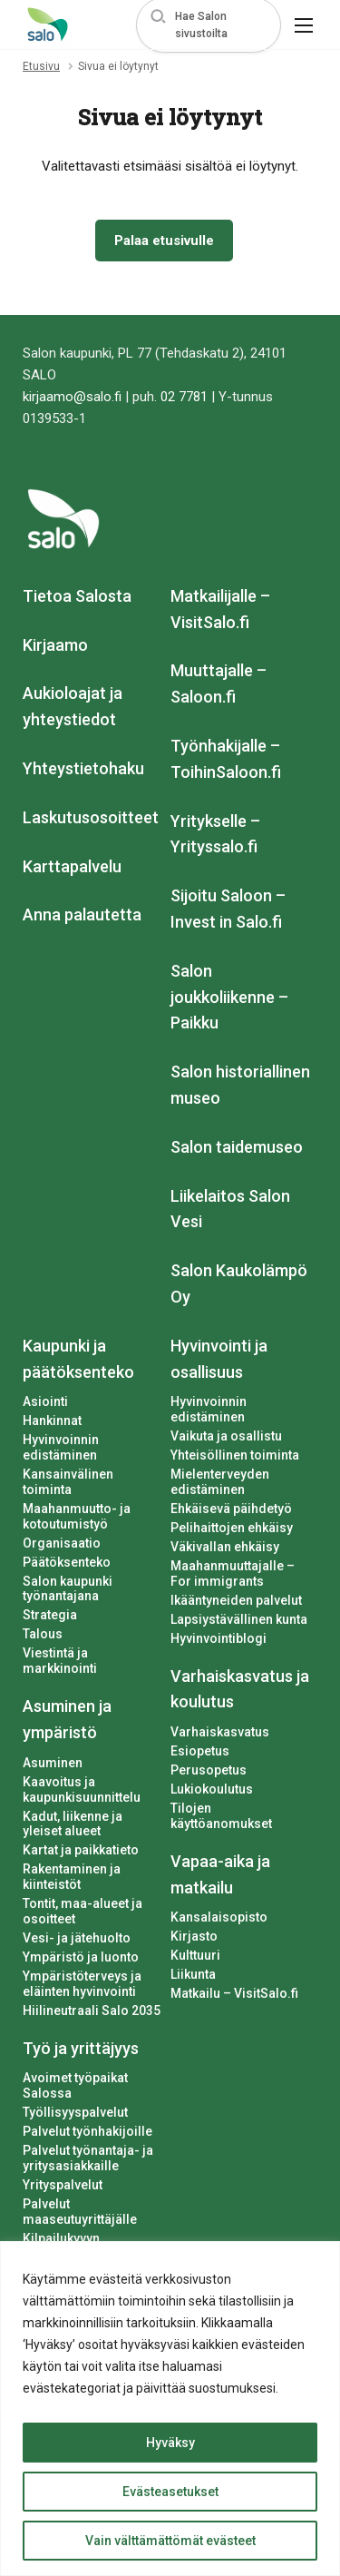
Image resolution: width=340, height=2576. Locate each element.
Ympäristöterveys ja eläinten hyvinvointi (82, 1984)
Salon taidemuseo (236, 1146)
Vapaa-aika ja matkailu (220, 1874)
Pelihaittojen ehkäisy (231, 1527)
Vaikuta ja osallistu (226, 1436)
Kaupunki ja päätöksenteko (78, 1358)
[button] (208, 25)
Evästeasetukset (170, 2491)
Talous (43, 1634)
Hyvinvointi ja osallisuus (218, 1358)
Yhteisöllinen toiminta (234, 1455)
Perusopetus (208, 1770)
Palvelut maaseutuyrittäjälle (80, 2212)
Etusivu (41, 66)
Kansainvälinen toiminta (68, 1482)
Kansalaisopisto (218, 1917)
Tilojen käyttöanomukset (221, 1816)
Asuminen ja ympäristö (67, 1719)
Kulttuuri (195, 1955)
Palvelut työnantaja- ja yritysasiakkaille (88, 2158)
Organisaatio (62, 1543)
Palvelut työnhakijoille (87, 2131)
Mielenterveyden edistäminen (219, 1482)
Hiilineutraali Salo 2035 (91, 2010)
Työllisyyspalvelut (75, 2112)
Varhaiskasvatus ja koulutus (239, 1689)
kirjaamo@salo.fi (72, 396)
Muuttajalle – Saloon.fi (218, 683)
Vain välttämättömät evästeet (170, 2540)
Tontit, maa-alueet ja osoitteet (82, 1911)
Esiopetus (199, 1751)
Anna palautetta (82, 914)
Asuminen (53, 1762)
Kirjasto (194, 1936)
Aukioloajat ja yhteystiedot (72, 706)
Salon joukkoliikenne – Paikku (229, 997)
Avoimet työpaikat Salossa (75, 2085)
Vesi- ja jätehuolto (77, 1938)
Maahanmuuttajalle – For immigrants (232, 1573)
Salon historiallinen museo (240, 1084)
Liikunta (193, 1974)
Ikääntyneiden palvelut (236, 1600)
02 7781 (184, 396)
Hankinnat (52, 1420)
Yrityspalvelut (62, 2185)
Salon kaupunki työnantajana (67, 1589)
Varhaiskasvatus (219, 1732)
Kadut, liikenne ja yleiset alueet (72, 1824)
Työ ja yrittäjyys (81, 2048)
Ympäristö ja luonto (81, 1957)
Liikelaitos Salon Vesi (230, 1209)
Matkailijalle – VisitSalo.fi (220, 609)
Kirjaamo (55, 644)
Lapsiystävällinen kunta (238, 1619)
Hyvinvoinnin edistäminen (61, 1447)
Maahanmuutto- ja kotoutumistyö (77, 1516)
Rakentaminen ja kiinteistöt (72, 1877)
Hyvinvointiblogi (218, 1638)
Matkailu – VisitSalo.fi (234, 1993)
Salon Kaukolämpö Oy (238, 1283)
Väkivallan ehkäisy (224, 1546)
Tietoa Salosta (77, 595)
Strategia (50, 1615)
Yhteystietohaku (83, 768)
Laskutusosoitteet (91, 817)
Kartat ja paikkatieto (81, 1850)
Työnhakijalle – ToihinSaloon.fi (225, 759)
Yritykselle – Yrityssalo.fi (215, 834)
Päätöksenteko (67, 1562)
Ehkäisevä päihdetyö (231, 1508)
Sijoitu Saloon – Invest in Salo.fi (228, 908)
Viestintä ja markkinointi (60, 1661)
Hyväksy (170, 2442)
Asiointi (45, 1401)
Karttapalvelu (72, 866)
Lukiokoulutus (211, 1789)
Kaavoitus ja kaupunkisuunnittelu (82, 1789)
